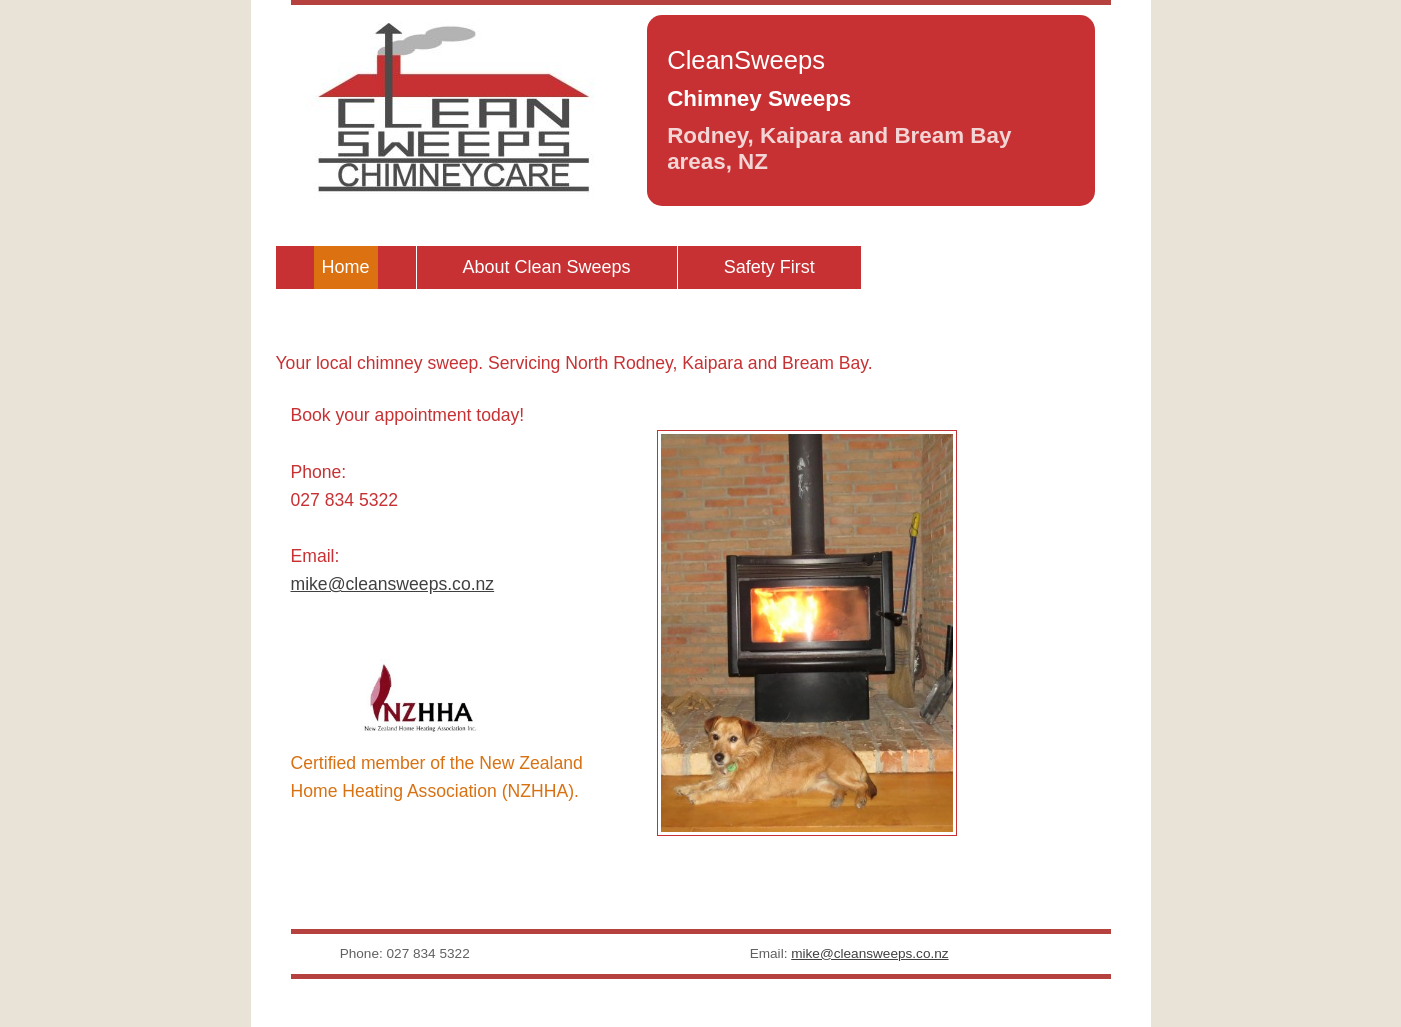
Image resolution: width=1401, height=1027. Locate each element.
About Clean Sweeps (547, 267)
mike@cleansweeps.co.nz (393, 584)
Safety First (769, 267)
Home (346, 267)
